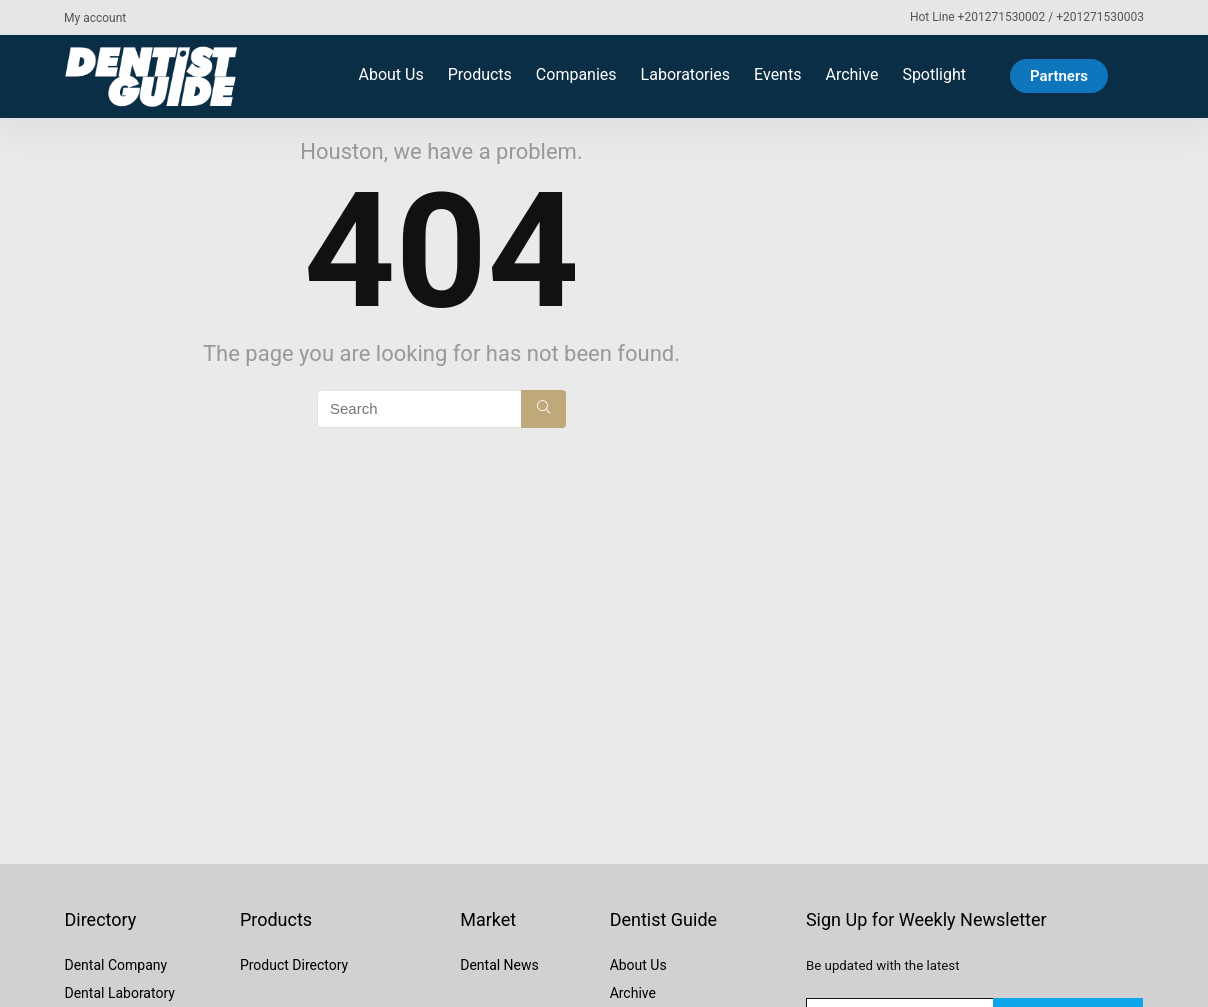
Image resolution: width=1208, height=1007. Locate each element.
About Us (390, 74)
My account (95, 18)
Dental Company (115, 965)
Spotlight (934, 74)
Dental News (499, 965)
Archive (851, 74)
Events (777, 74)
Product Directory (294, 965)
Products (480, 74)
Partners (1059, 76)
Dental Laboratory (119, 993)
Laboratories (686, 74)
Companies (576, 74)
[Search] (543, 409)
